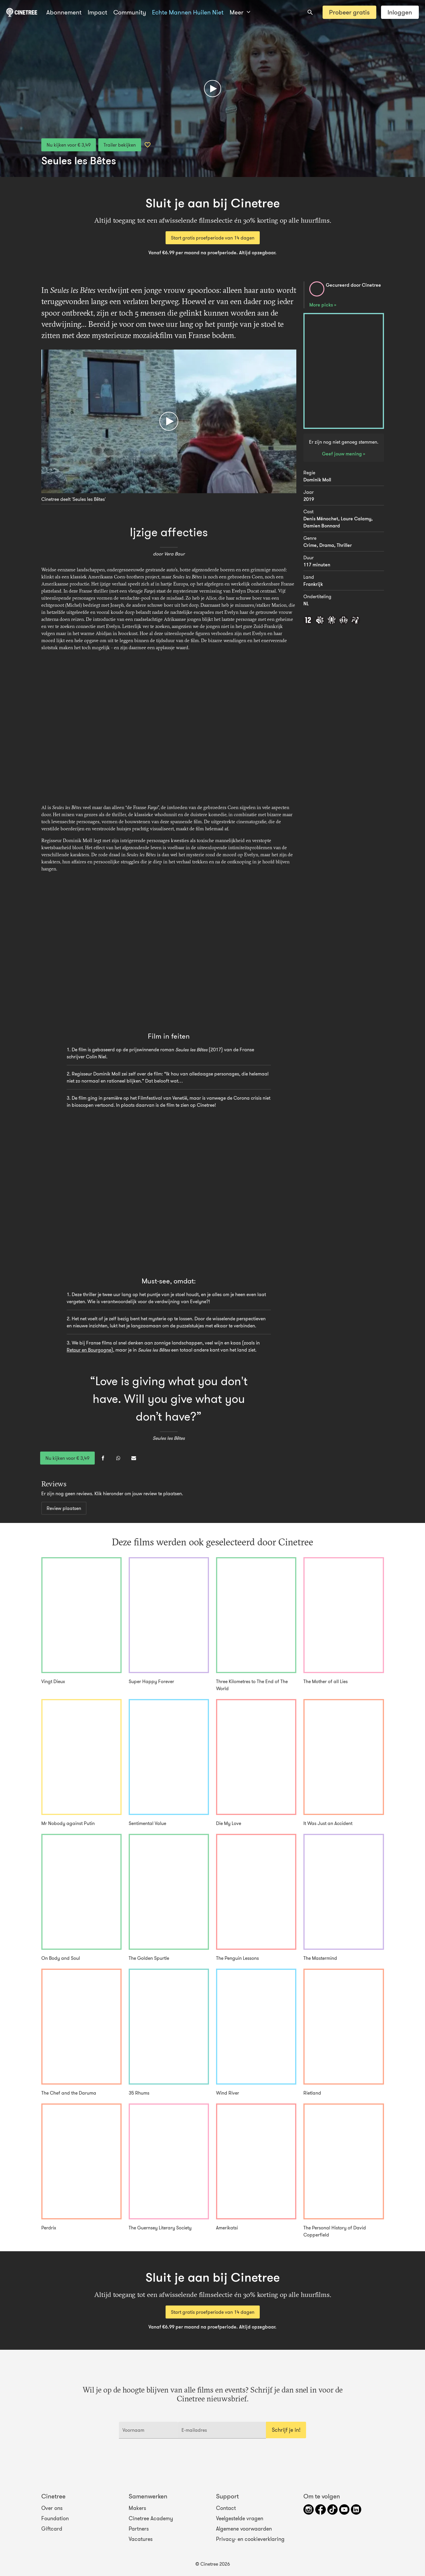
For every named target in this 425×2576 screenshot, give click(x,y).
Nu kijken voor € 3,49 (69, 145)
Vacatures (141, 2539)
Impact (97, 12)
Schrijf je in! (286, 2430)
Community (129, 12)
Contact (226, 2508)
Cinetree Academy (151, 2518)
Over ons (52, 2508)
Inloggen (400, 12)
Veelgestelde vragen (239, 2518)
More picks (321, 305)
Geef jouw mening (342, 454)
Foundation (55, 2518)
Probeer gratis (349, 12)
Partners (139, 2529)
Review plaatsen (64, 1508)
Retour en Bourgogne (89, 1350)
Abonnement (63, 12)
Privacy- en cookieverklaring (250, 2539)
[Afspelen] (212, 88)
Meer (240, 12)
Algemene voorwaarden (244, 2529)
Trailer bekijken (120, 145)
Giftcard (51, 2529)
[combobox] (310, 12)
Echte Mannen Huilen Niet (187, 12)
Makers (137, 2508)
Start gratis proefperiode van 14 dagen (212, 238)
